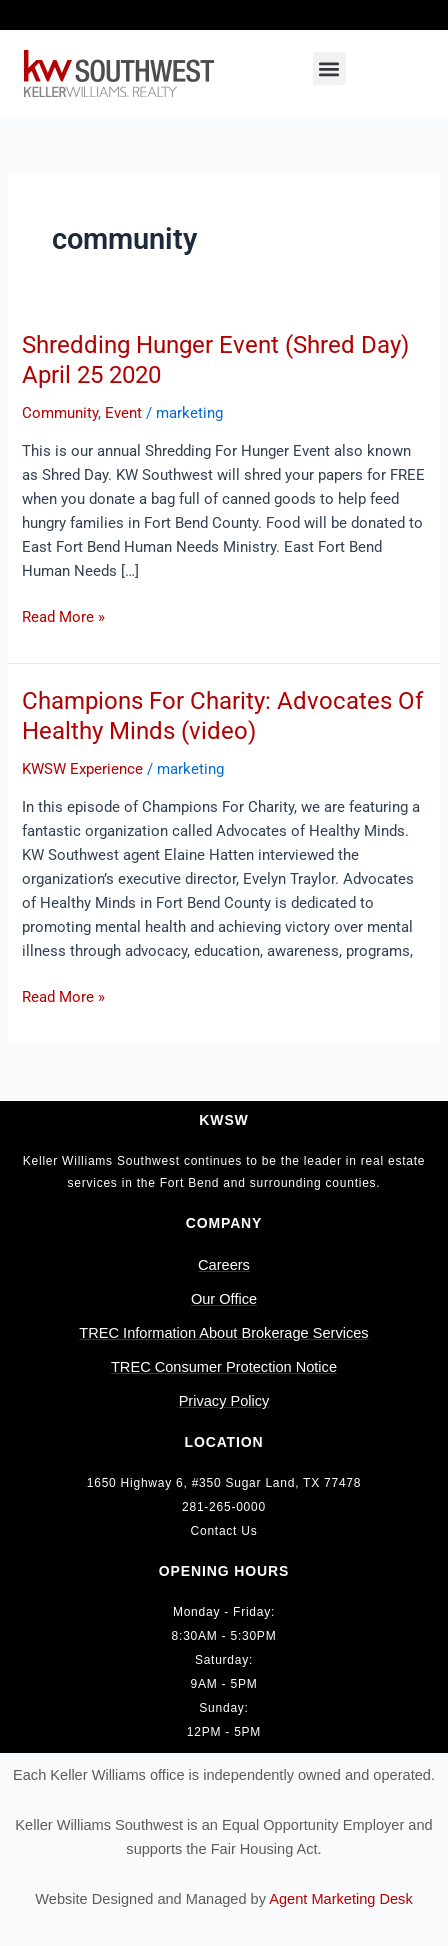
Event (123, 413)
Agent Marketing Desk (340, 1899)
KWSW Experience (82, 769)
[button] (329, 68)
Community (60, 413)
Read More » (63, 615)
